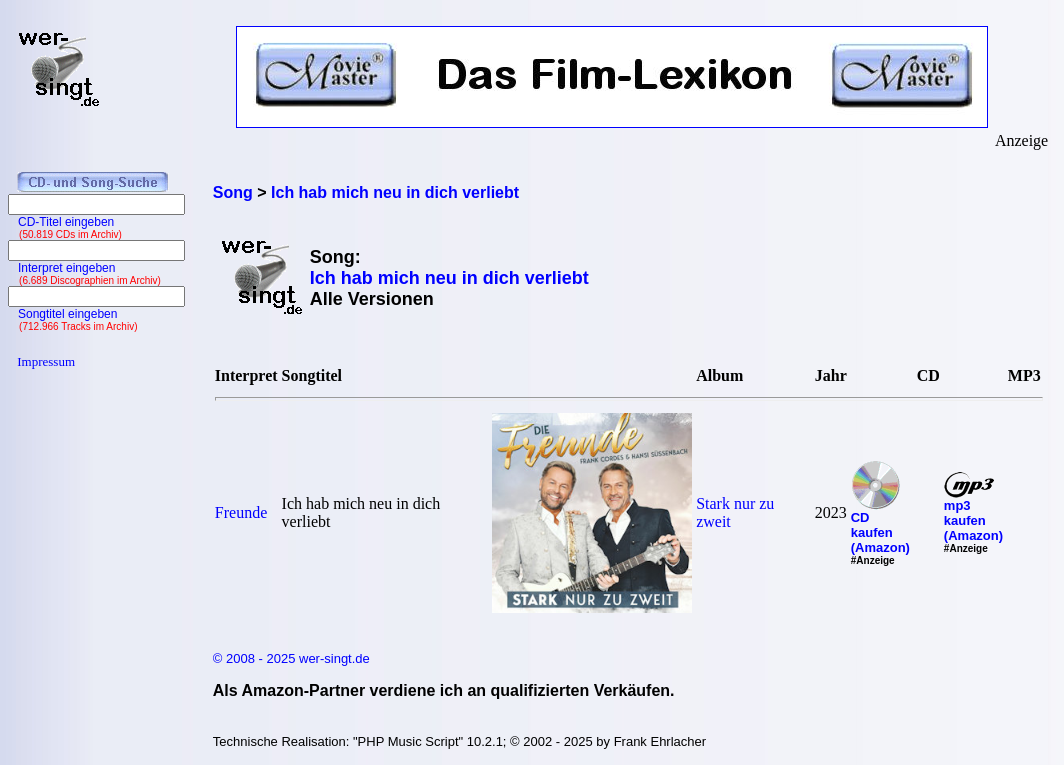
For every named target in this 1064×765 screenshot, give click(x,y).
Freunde (241, 512)
